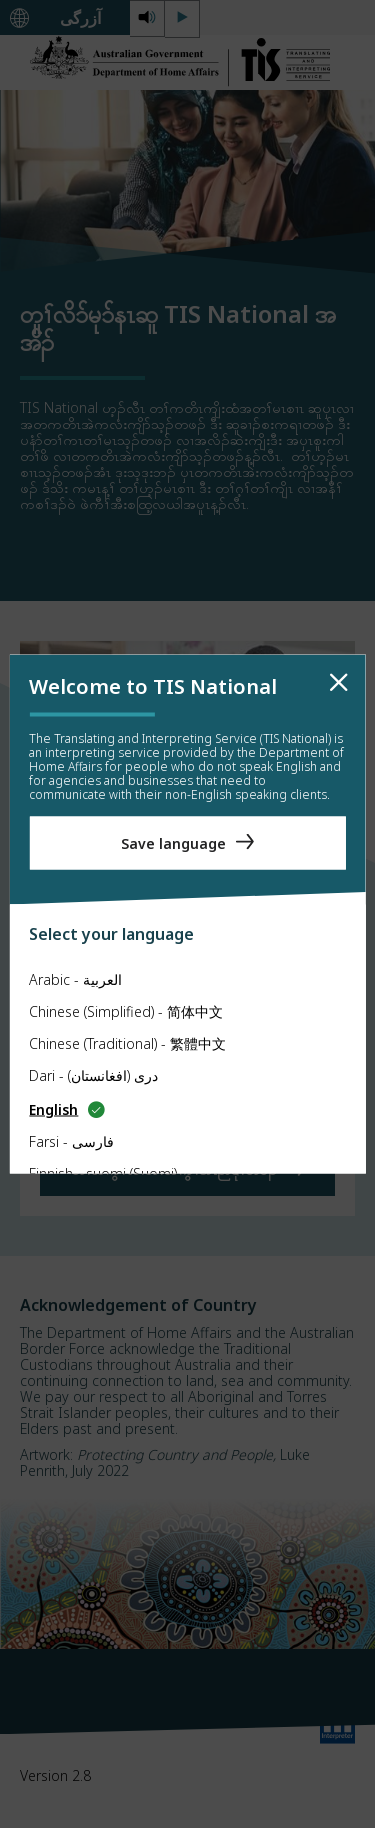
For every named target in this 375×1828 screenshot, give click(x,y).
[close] (339, 683)
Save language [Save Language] (173, 842)
